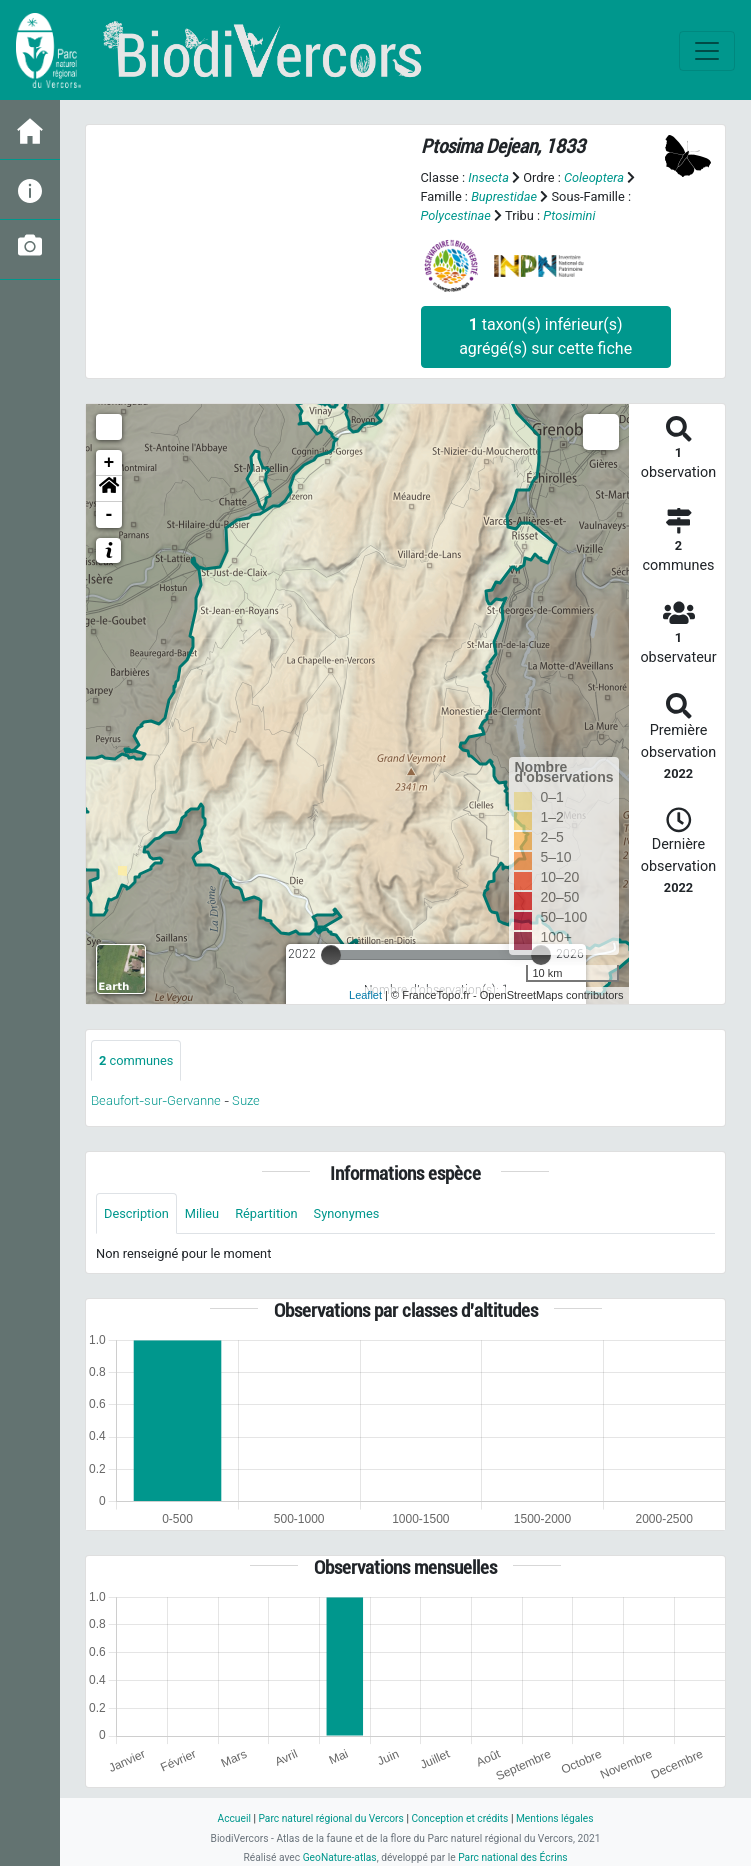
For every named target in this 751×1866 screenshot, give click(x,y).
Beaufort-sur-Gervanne (156, 1100)
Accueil (233, 1818)
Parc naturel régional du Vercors (330, 1818)
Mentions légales (555, 1818)
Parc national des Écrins (512, 1857)
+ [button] (109, 463)
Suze (246, 1100)
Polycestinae (456, 215)
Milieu (202, 1213)
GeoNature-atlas (340, 1857)
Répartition (266, 1213)
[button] (109, 489)
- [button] (109, 515)
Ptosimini (569, 215)
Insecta (488, 177)
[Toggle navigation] (707, 51)
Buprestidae (504, 196)
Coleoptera (594, 177)
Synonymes (347, 1213)
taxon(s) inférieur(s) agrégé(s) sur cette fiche (545, 336)
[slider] (331, 955)
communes (136, 1060)
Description (136, 1213)
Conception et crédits (459, 1818)
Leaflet (365, 995)
